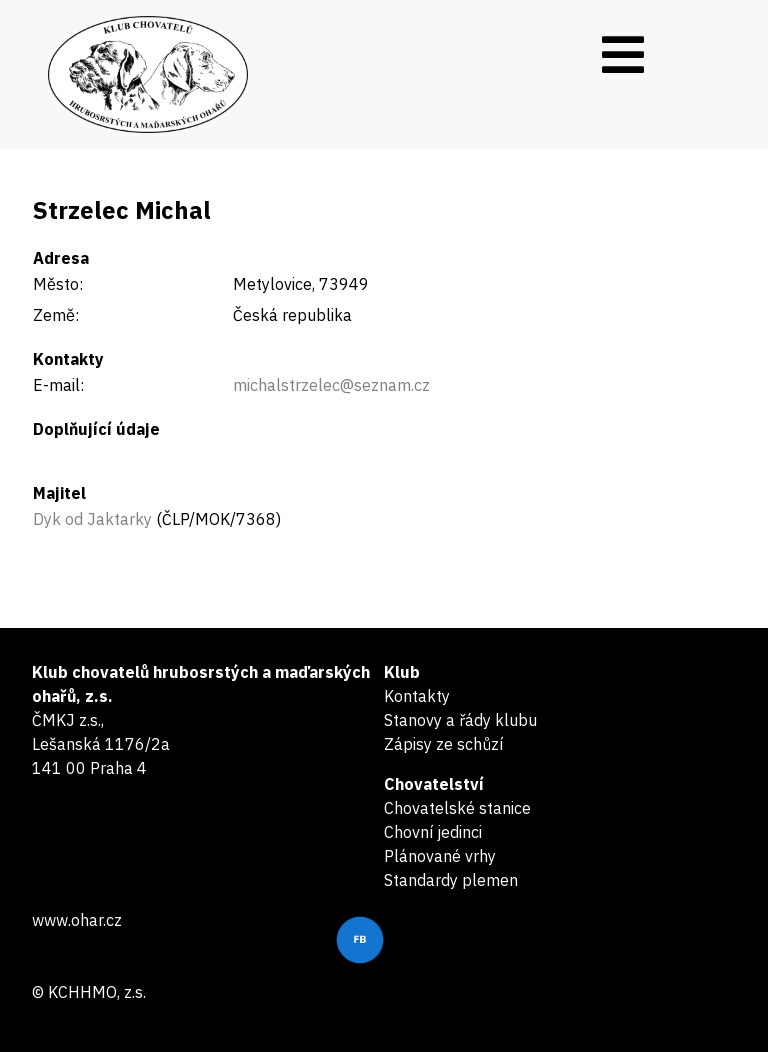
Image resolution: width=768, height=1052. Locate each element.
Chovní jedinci (433, 832)
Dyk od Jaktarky (92, 519)
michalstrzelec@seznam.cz (331, 385)
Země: (56, 315)
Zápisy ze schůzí (443, 744)
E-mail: (58, 385)
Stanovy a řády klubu (460, 720)
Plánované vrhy (440, 856)
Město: (58, 284)
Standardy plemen (451, 880)
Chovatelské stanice (457, 808)
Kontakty (417, 696)
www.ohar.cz (77, 920)
